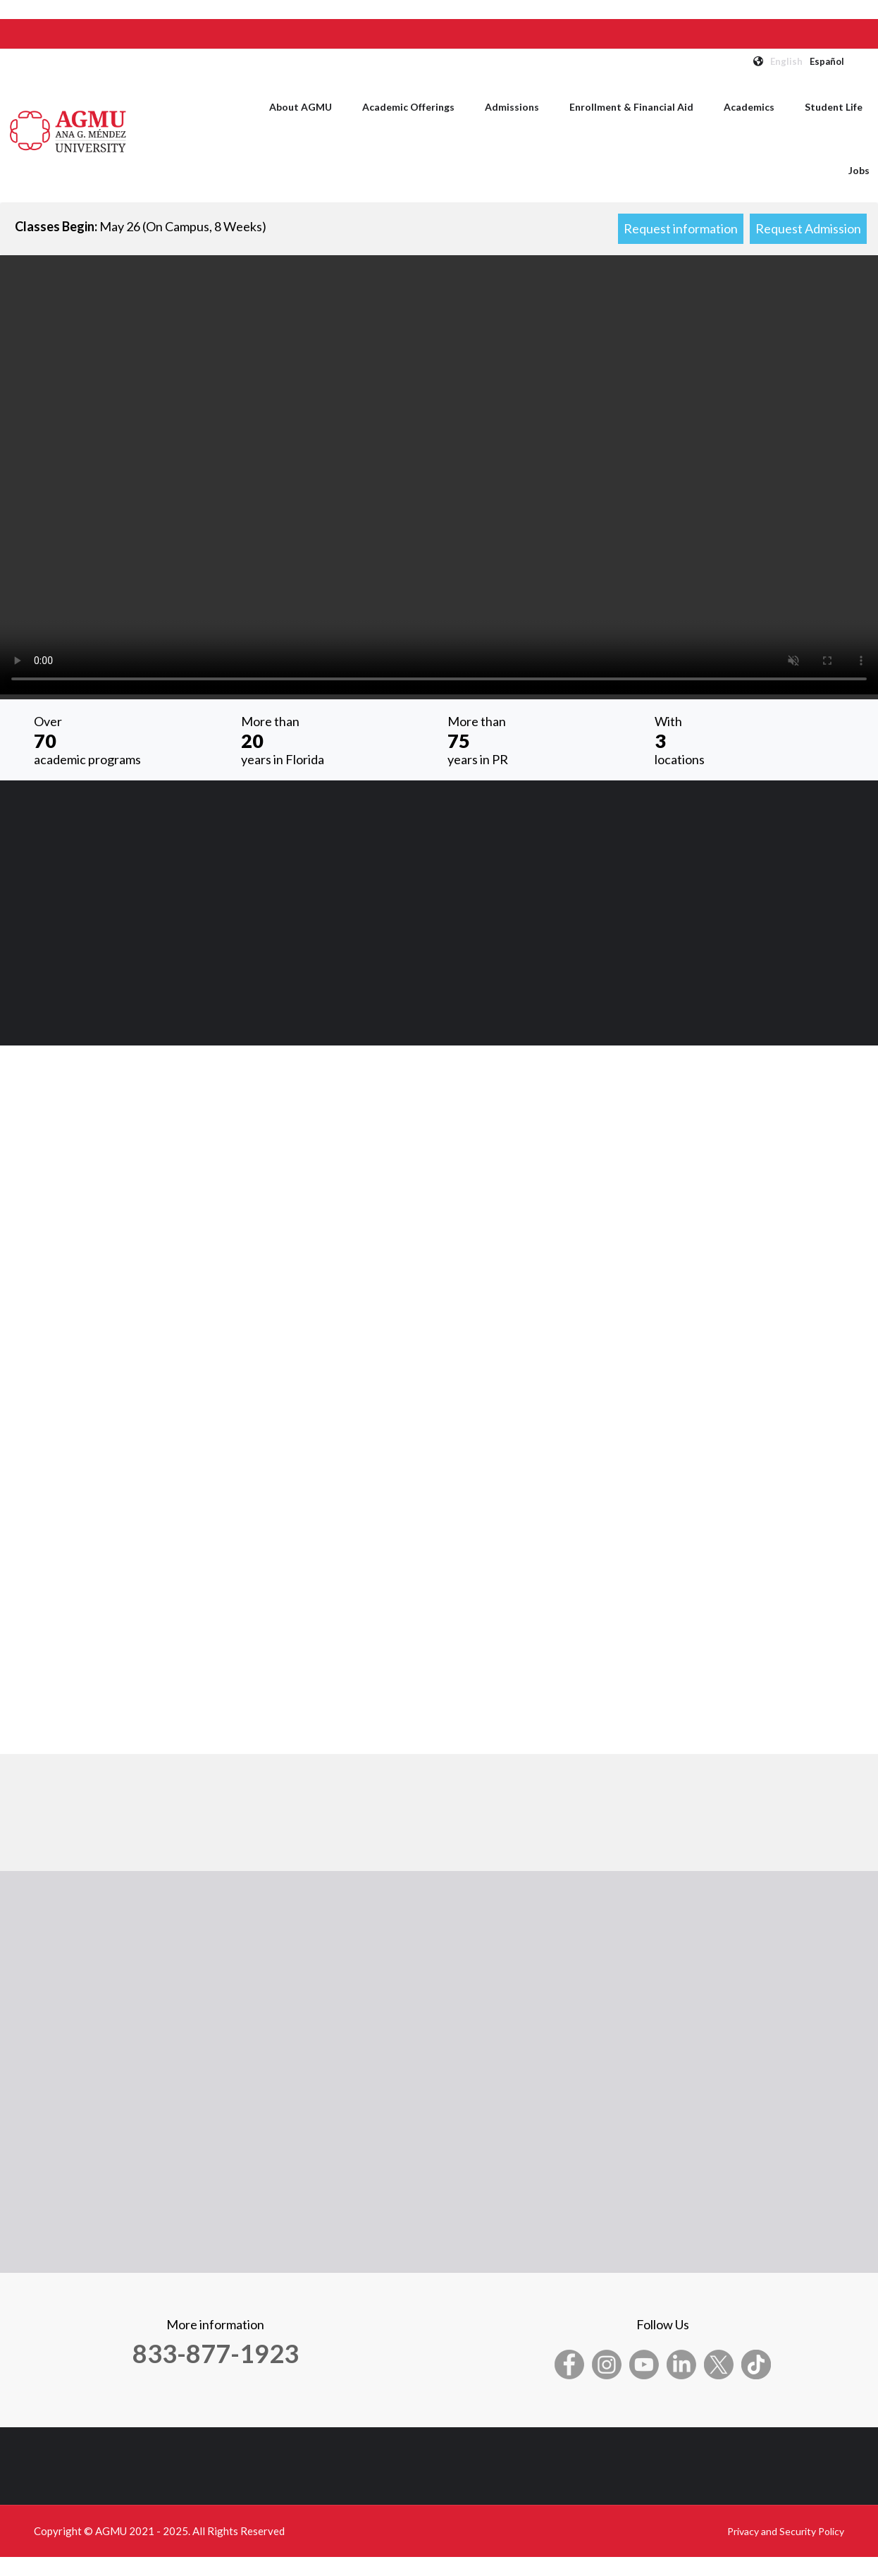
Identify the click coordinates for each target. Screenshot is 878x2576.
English (786, 61)
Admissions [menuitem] (512, 107)
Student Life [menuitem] (833, 107)
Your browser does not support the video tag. (439, 474)
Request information (681, 228)
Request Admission (808, 228)
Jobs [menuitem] (859, 170)
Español (827, 61)
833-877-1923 (215, 2353)
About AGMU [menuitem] (300, 107)
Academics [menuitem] (749, 107)
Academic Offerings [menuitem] (408, 107)
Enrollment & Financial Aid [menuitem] (631, 107)
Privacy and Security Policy (785, 2531)
